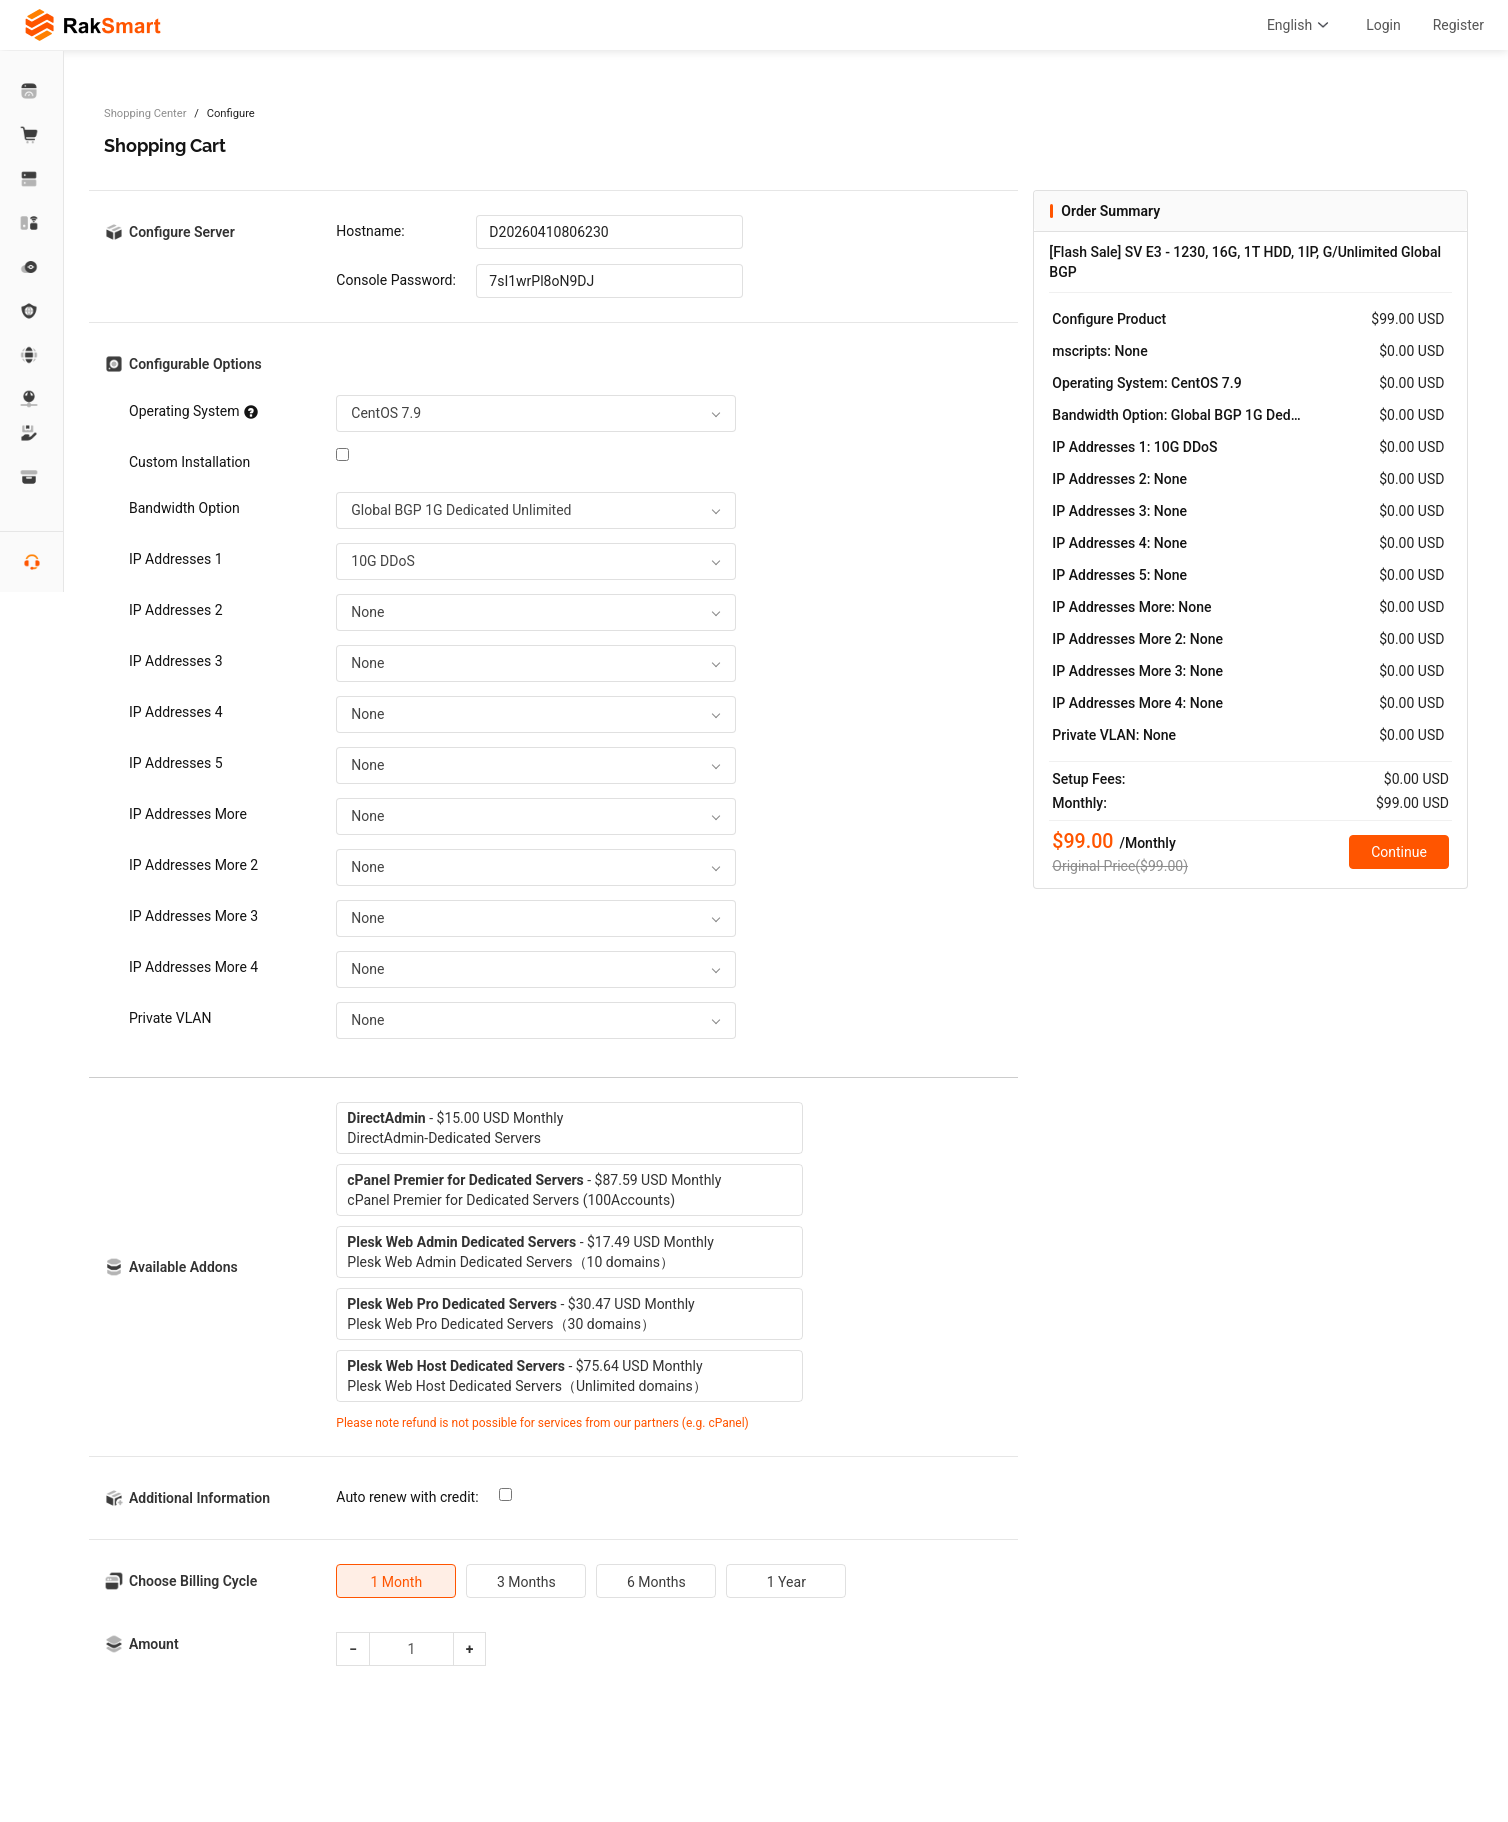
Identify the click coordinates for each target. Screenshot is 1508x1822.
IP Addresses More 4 (193, 967)
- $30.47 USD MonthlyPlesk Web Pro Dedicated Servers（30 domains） (520, 1314)
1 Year (786, 1582)
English (1300, 25)
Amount (154, 1644)
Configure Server (182, 232)
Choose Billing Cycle (193, 1581)
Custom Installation (189, 462)
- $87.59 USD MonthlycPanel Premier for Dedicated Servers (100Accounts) (534, 1190)
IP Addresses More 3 (193, 916)
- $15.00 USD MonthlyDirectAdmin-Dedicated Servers (455, 1128)
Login (1383, 25)
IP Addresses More (188, 814)
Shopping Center (145, 113)
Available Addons (183, 1267)
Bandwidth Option (184, 508)
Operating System (193, 411)
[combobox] (536, 413)
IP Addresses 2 (176, 610)
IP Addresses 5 (176, 763)
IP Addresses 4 (176, 712)
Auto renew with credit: (407, 1497)
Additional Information (199, 1498)
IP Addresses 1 (176, 559)
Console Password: (396, 280)
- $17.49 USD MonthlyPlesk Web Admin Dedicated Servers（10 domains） (530, 1252)
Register (1458, 25)
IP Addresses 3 (176, 661)
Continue (1399, 852)
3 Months (526, 1582)
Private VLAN (170, 1018)
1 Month (397, 1582)
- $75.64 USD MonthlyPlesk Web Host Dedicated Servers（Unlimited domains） (526, 1376)
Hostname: (370, 231)
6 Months (656, 1582)
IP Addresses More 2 (193, 865)
